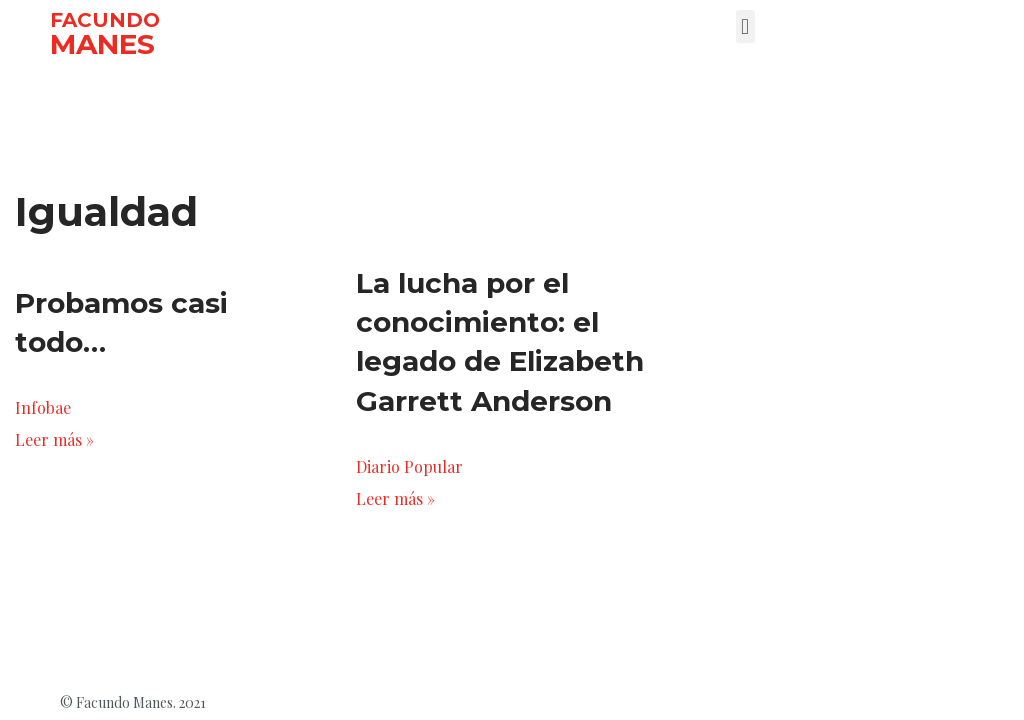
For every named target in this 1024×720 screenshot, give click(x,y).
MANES (102, 44)
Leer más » (54, 439)
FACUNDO (105, 20)
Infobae (43, 407)
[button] (745, 26)
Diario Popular (409, 466)
